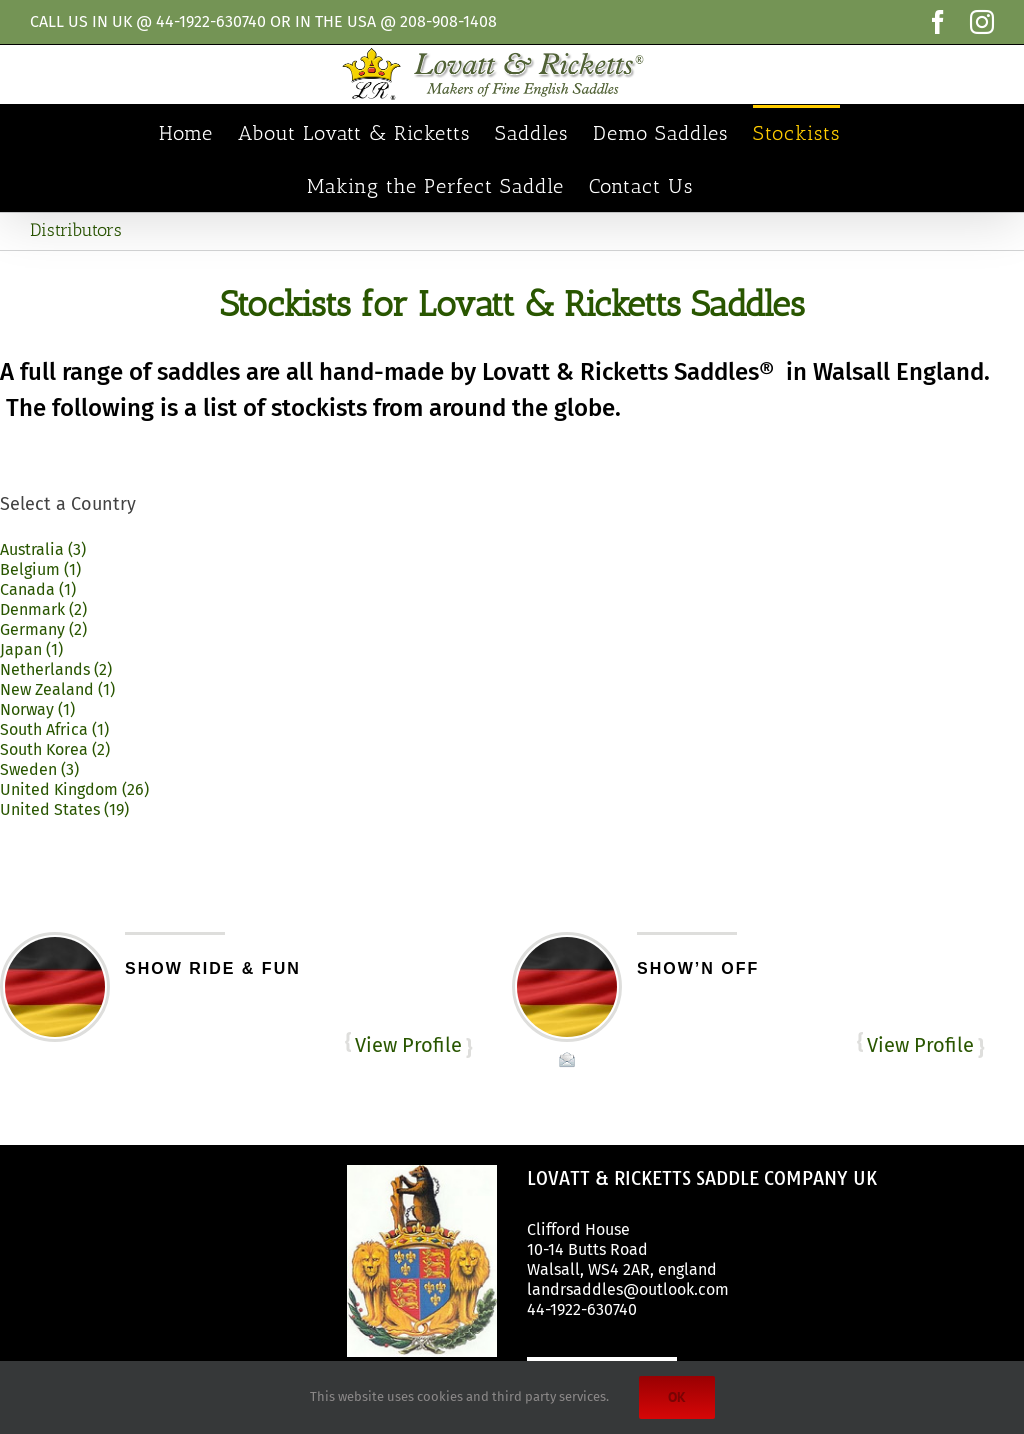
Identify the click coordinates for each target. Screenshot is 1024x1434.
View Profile (408, 1045)
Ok (677, 1397)
